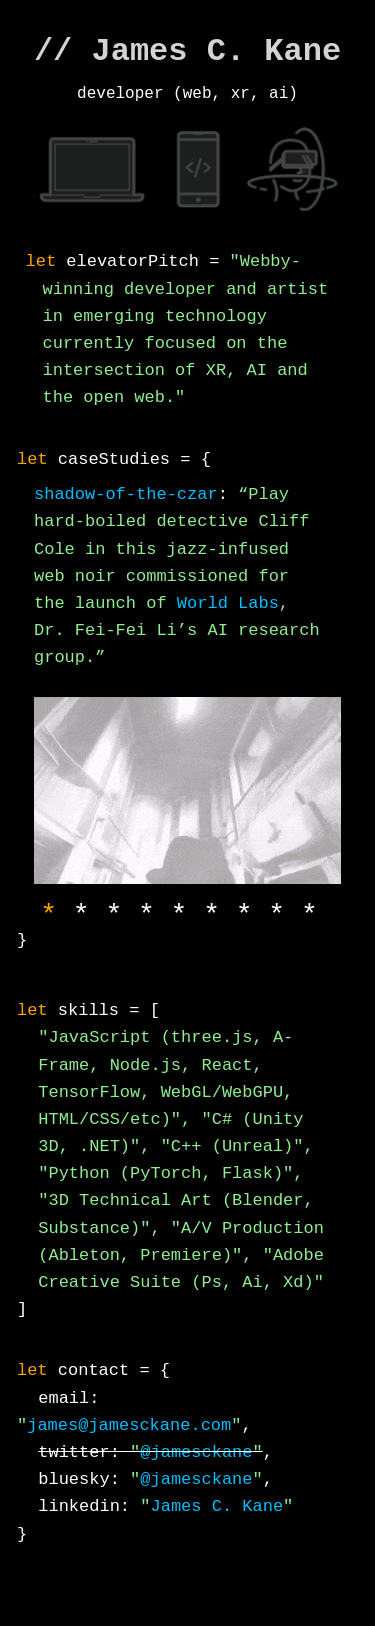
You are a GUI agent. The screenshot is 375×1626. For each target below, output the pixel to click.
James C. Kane (216, 1508)
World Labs (228, 603)
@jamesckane (196, 1454)
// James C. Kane (187, 51)
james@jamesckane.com (129, 1427)
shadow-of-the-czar (126, 494)
